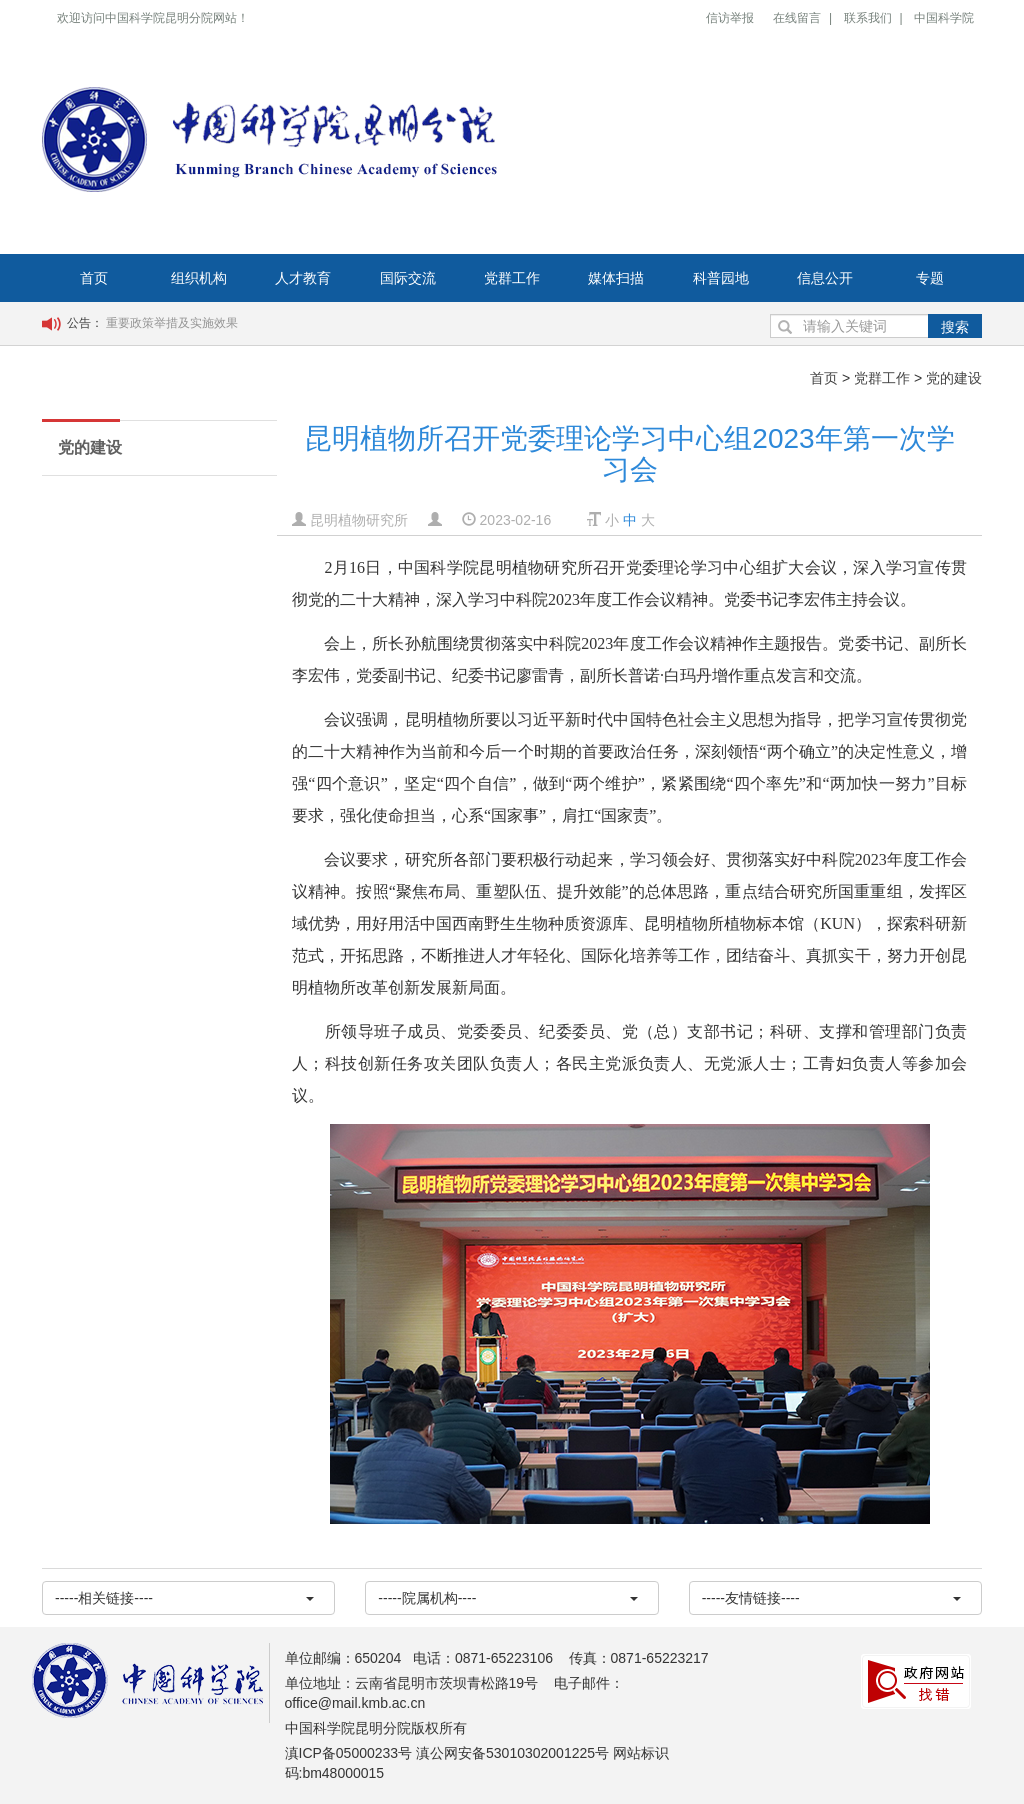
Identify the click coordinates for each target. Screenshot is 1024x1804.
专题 (930, 278)
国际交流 (408, 278)
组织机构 (199, 278)
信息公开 (825, 278)
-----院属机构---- (507, 1598)
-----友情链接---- (831, 1598)
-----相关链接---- (184, 1598)
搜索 (955, 327)
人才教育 (303, 278)
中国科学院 (944, 18)
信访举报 (730, 18)
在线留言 (797, 18)
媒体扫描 (616, 278)
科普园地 (721, 278)
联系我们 (868, 18)
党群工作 (512, 278)
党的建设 (954, 378)
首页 (94, 278)
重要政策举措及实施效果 (172, 323)
